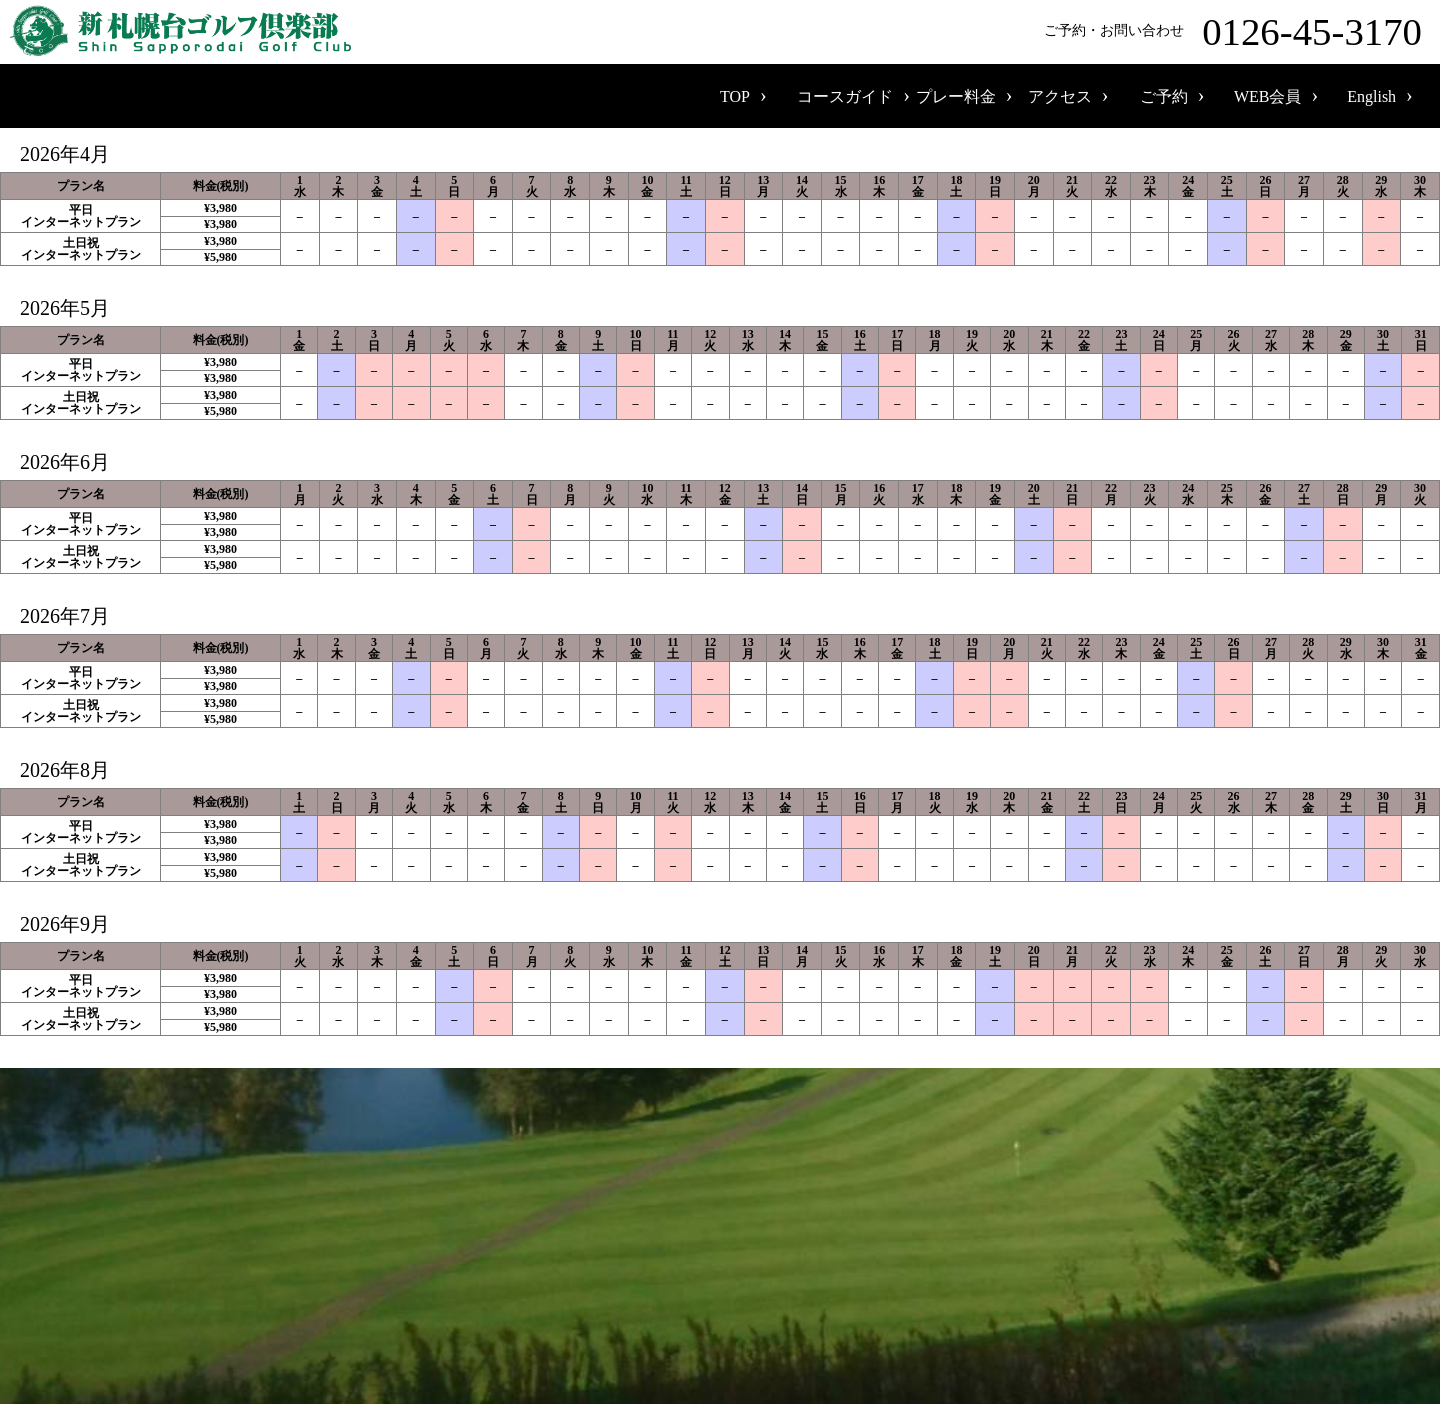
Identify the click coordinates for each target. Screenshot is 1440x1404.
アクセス (1060, 96)
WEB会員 (1268, 96)
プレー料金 (956, 96)
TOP (735, 96)
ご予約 (1164, 96)
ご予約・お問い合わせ (1237, 32)
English (1371, 96)
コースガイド (845, 96)
